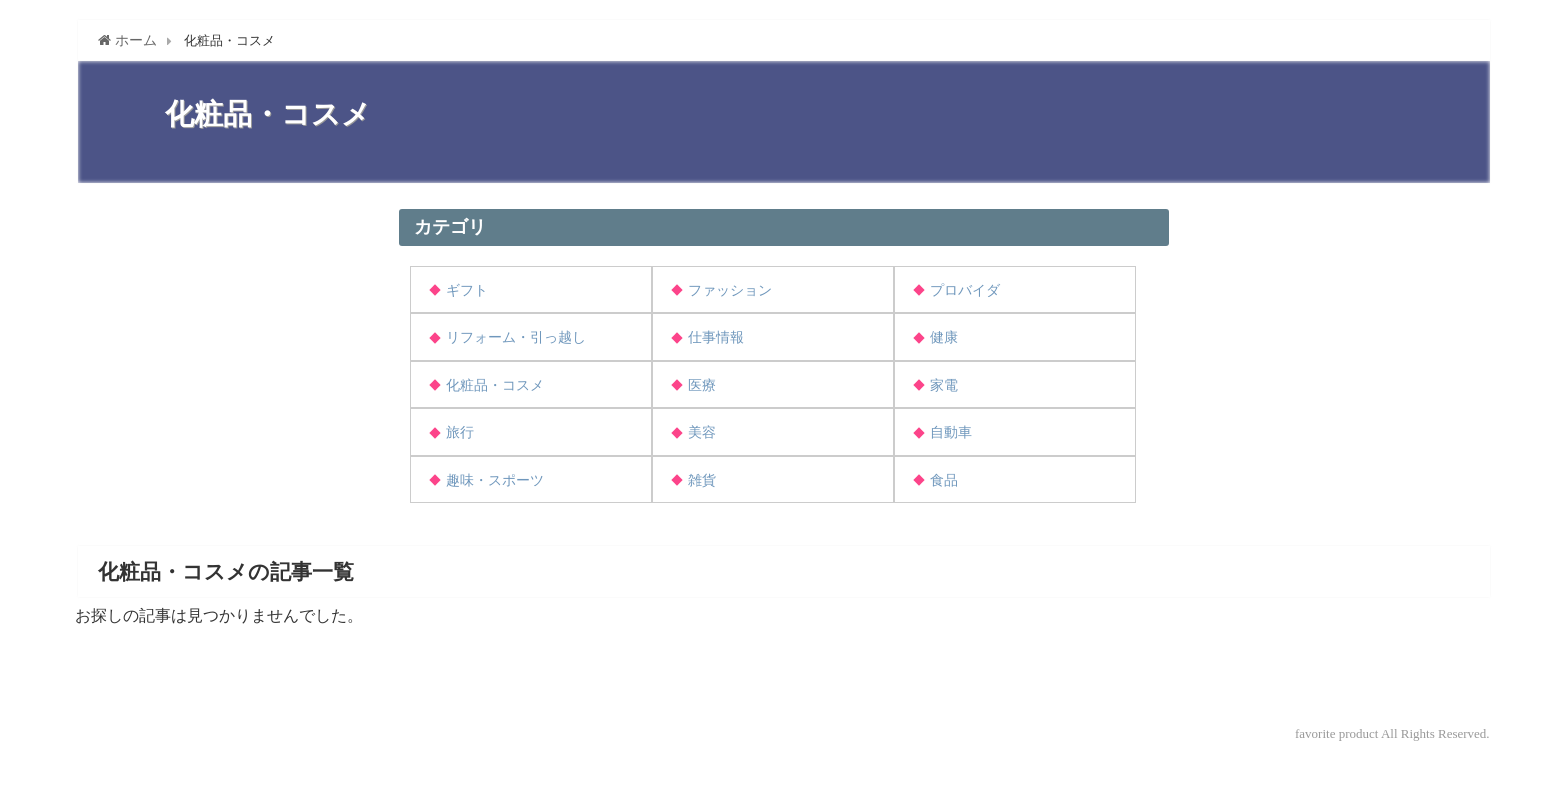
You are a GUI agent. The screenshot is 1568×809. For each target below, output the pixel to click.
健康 (944, 337)
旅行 (460, 432)
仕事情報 (716, 337)
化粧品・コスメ (495, 385)
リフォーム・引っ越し (516, 337)
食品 (944, 480)
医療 (702, 385)
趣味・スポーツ (495, 480)
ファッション (730, 290)
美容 (702, 432)
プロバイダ (965, 290)
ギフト (467, 290)
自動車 (951, 432)
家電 (944, 385)
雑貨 (702, 480)
